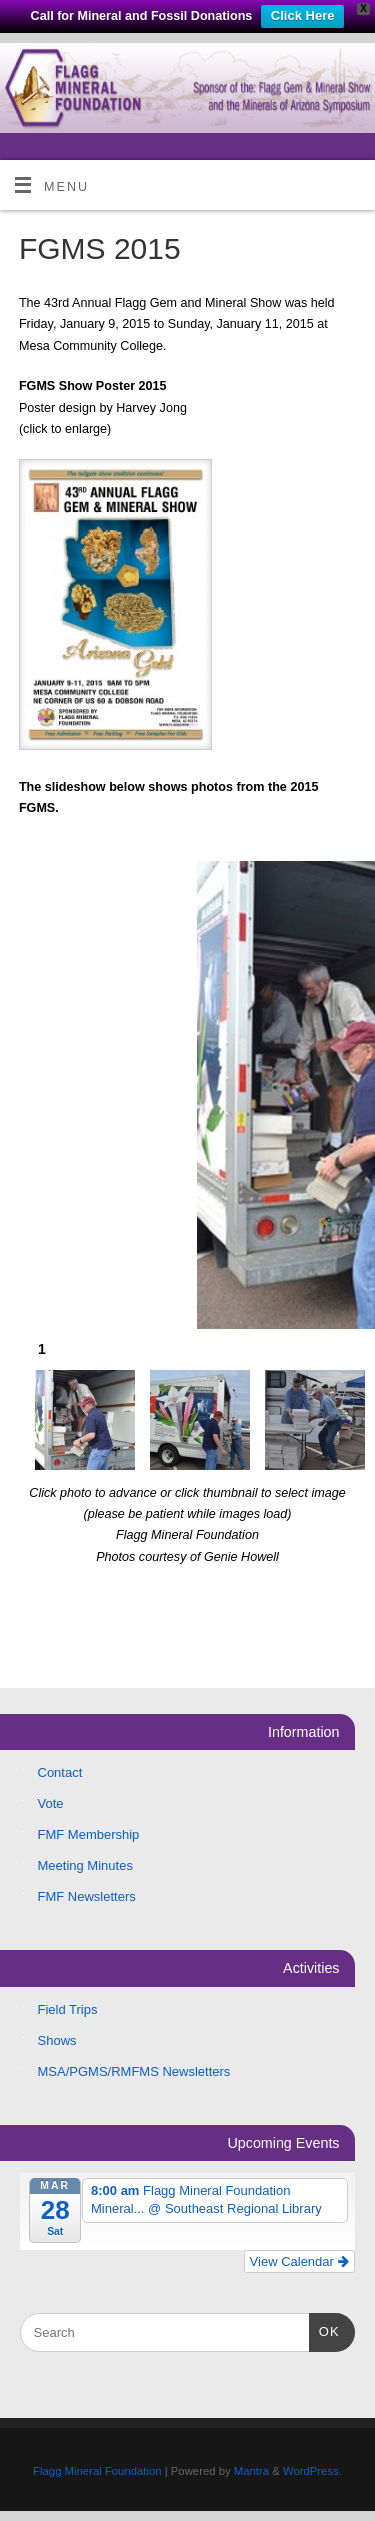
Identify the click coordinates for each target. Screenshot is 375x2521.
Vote (51, 1803)
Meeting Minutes (85, 1865)
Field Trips (68, 2009)
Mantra (251, 2471)
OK (324, 2329)
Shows (57, 2040)
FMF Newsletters (87, 1896)
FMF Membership (89, 1834)
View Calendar (299, 2261)
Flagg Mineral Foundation (97, 2471)
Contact (60, 1772)
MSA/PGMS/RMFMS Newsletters (134, 2071)
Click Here (303, 15)
